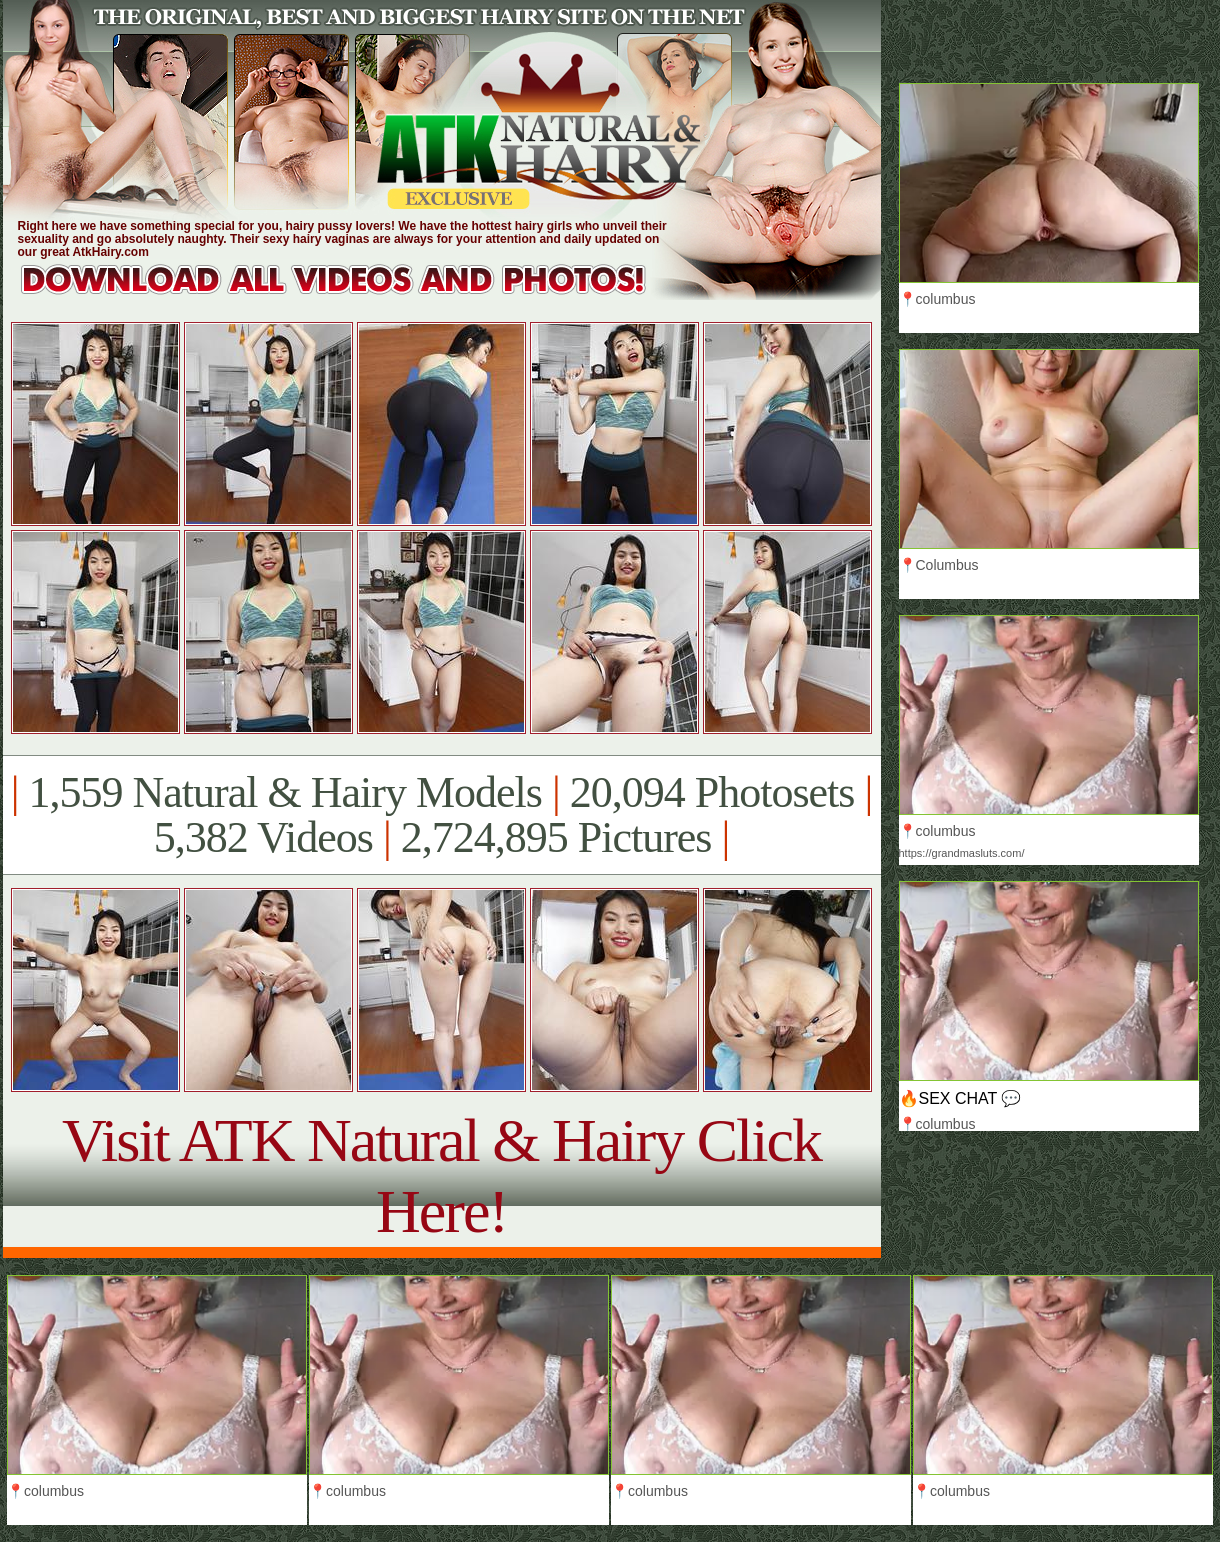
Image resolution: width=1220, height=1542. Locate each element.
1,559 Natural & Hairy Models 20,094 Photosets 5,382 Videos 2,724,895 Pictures (441, 815)
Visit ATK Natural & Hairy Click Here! (441, 1175)
